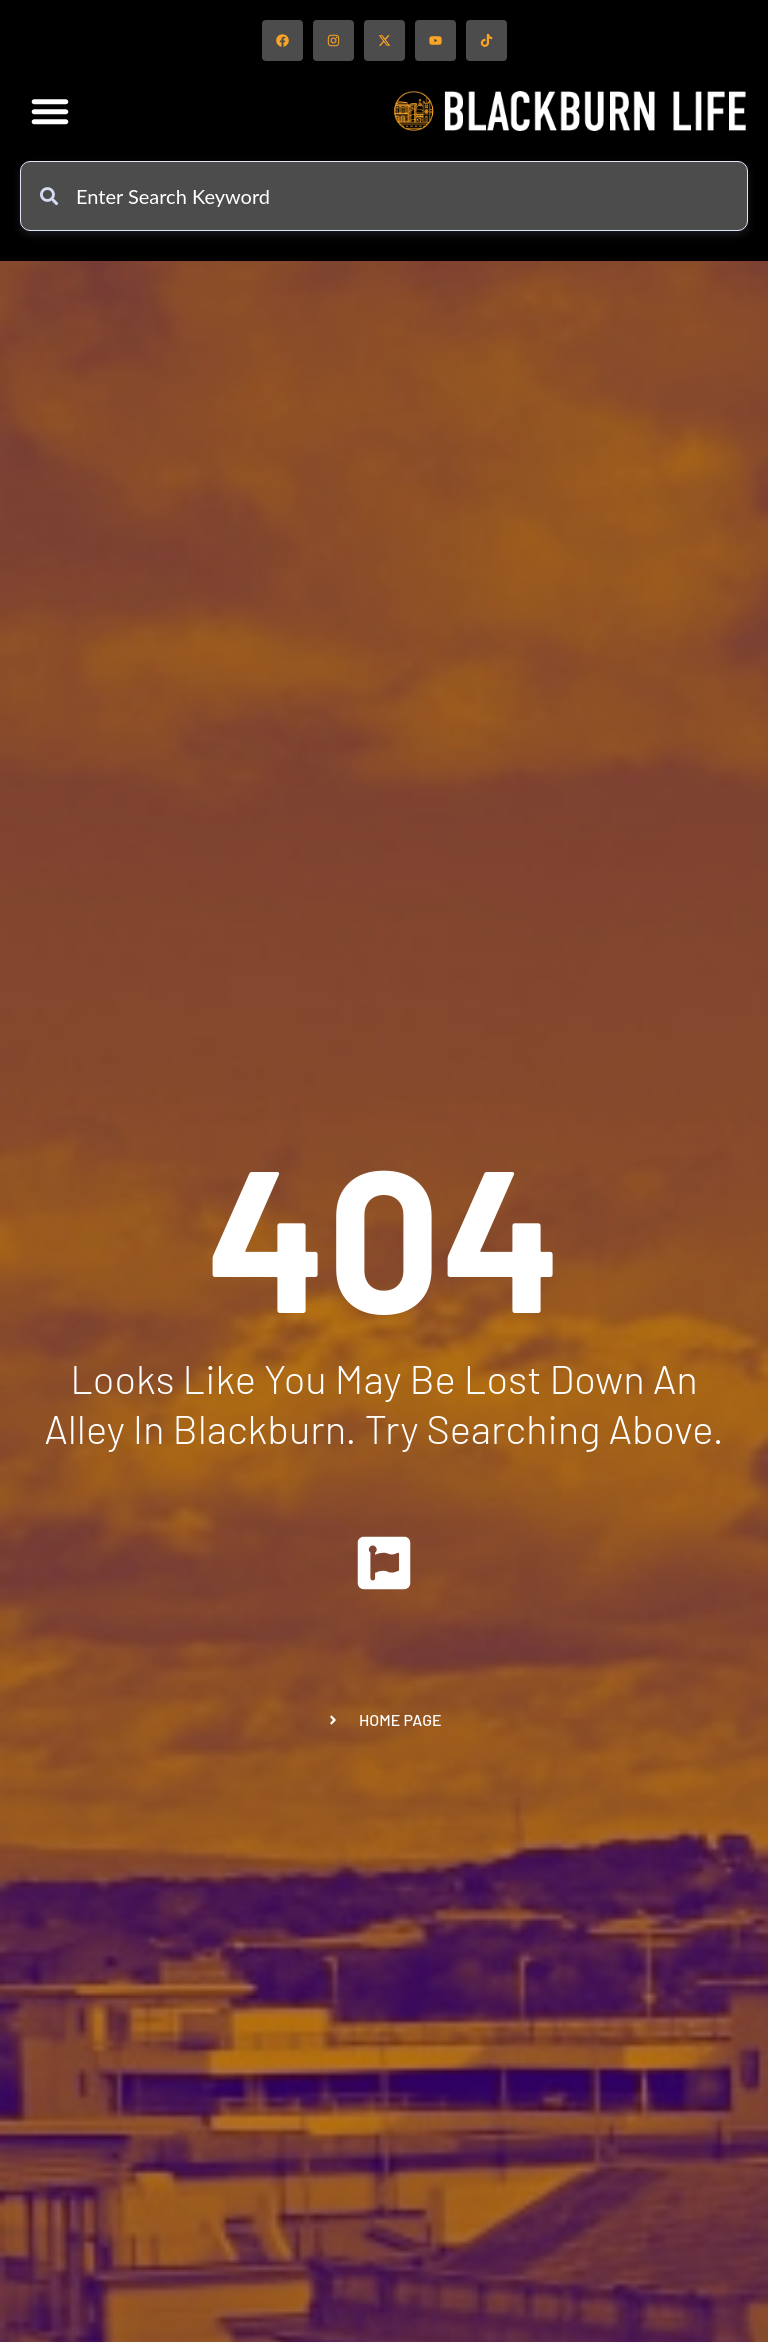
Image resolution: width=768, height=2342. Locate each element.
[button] (50, 111)
